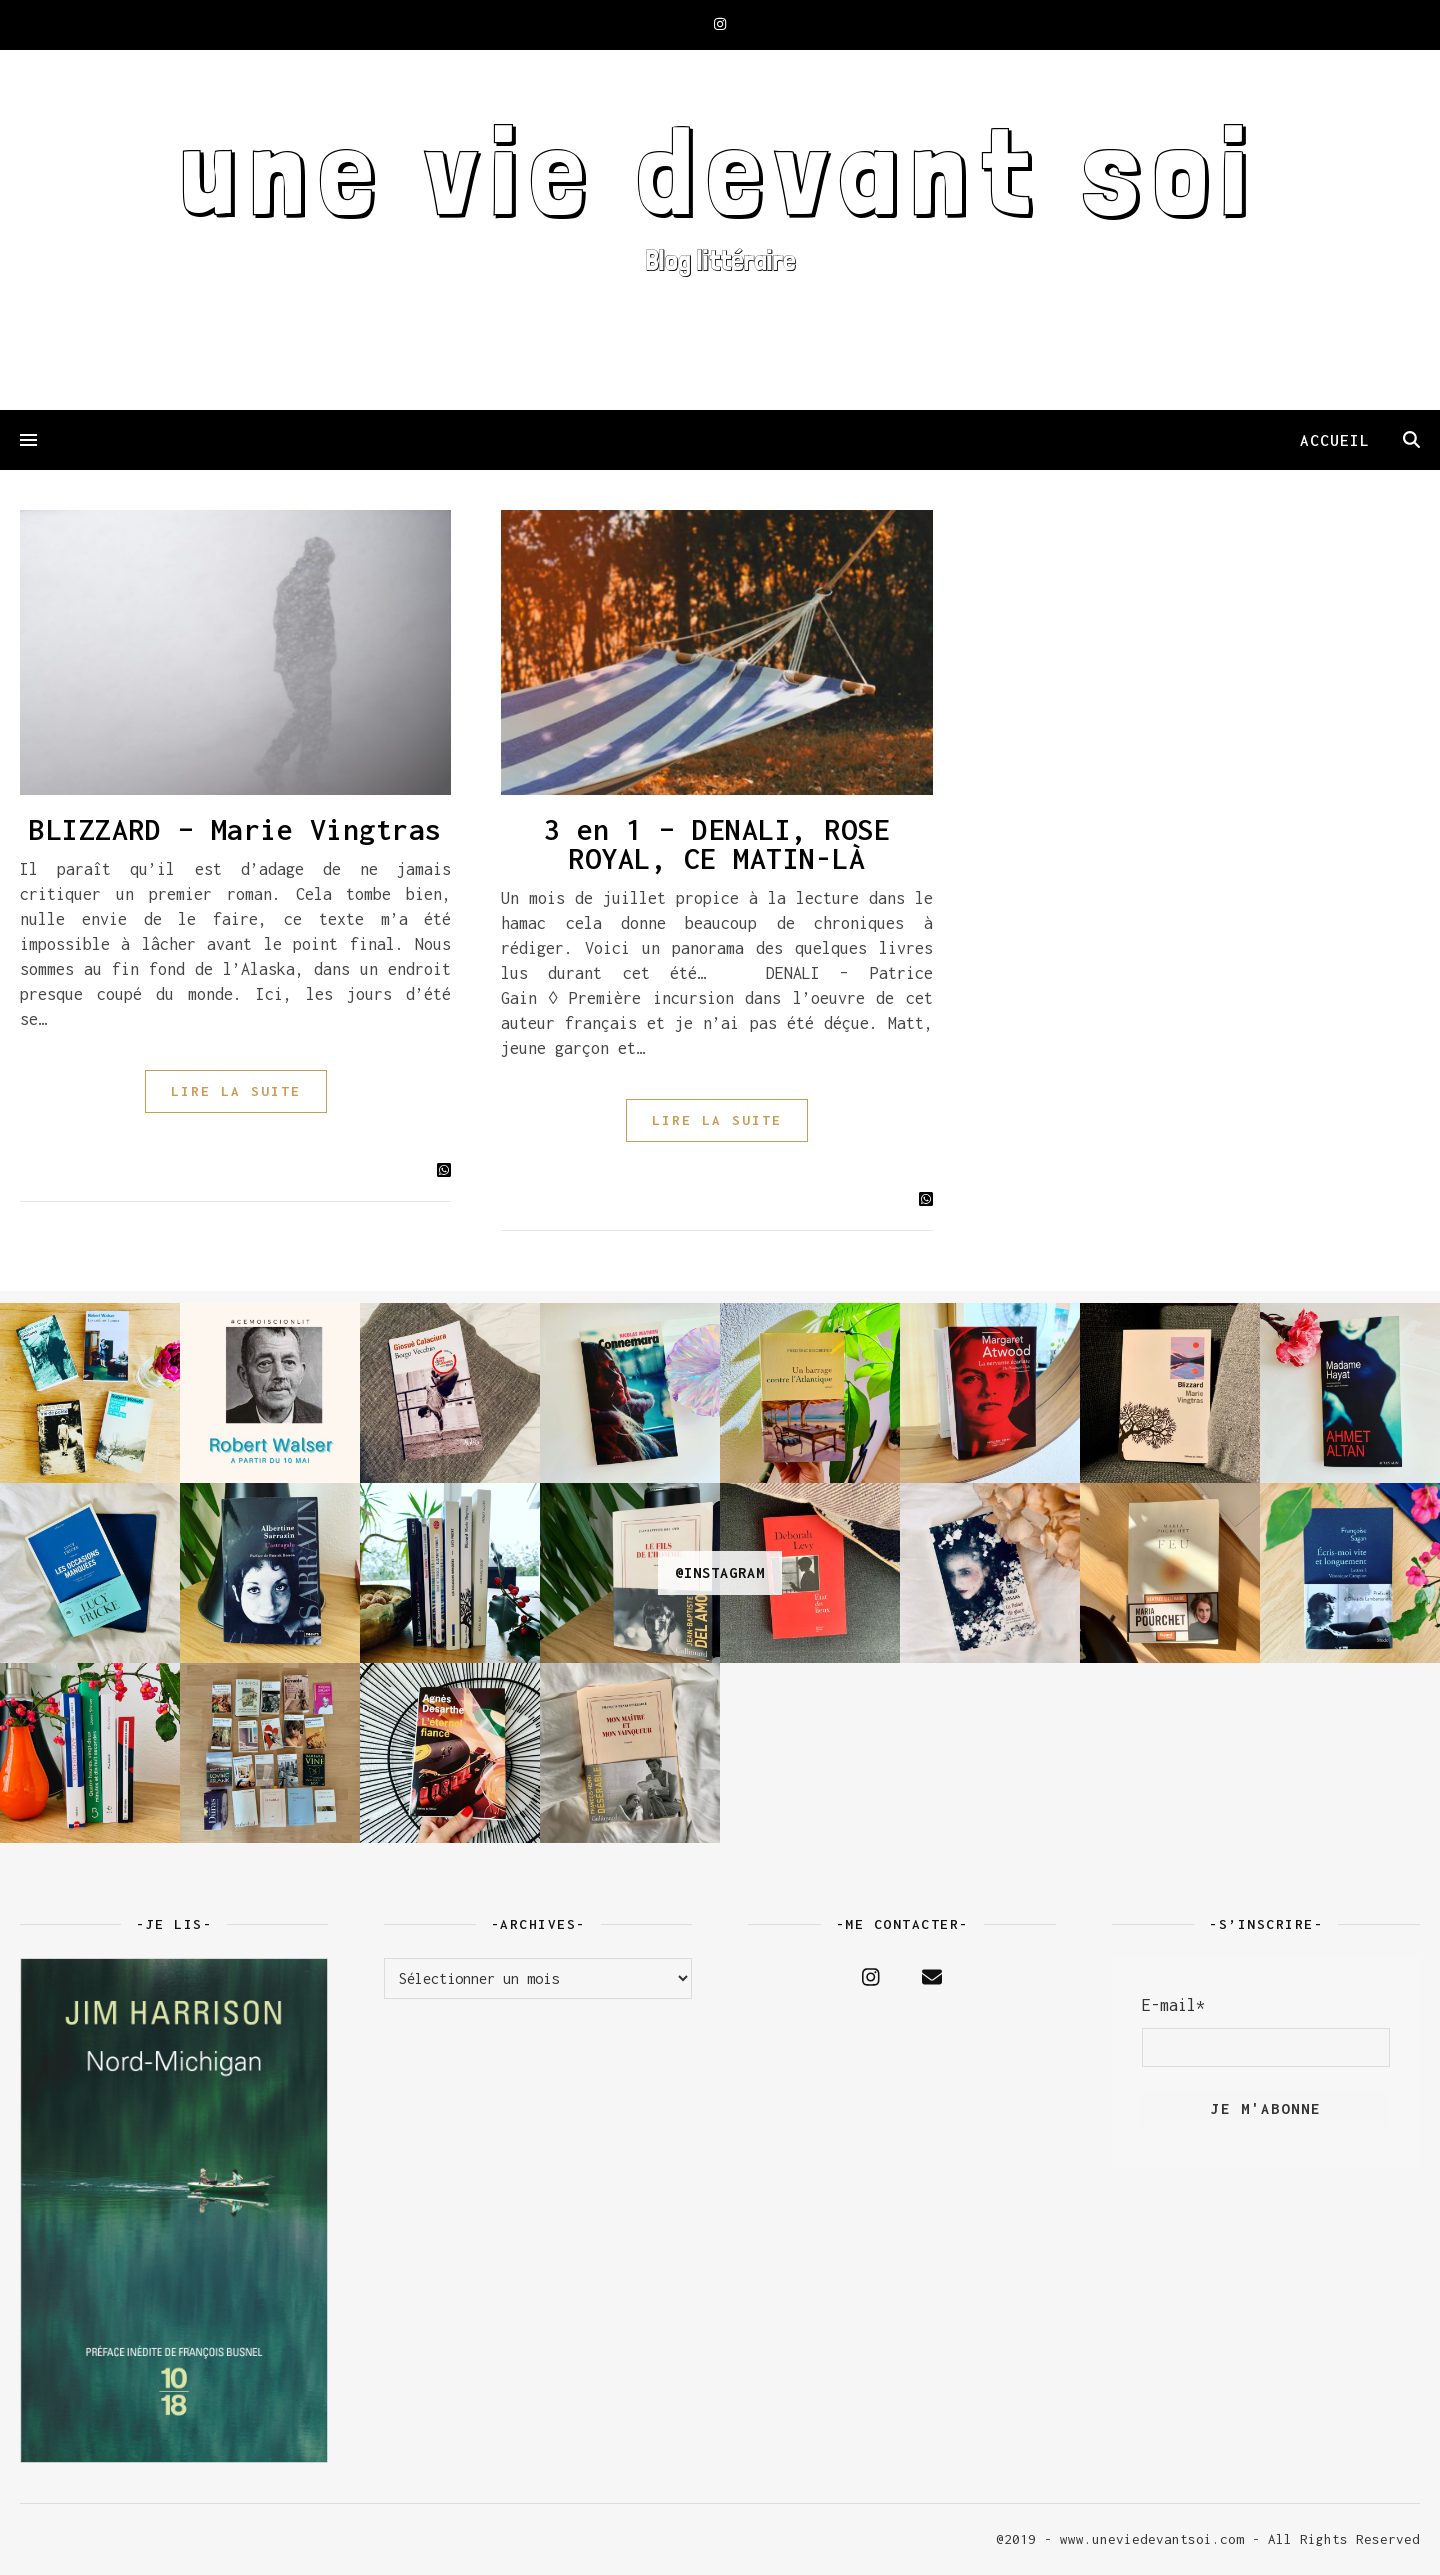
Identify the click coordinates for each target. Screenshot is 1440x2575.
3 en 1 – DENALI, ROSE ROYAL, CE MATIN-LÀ (717, 844)
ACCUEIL (1335, 440)
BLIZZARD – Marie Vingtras (235, 829)
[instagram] (720, 24)
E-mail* (1173, 2005)
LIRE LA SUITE (236, 1091)
